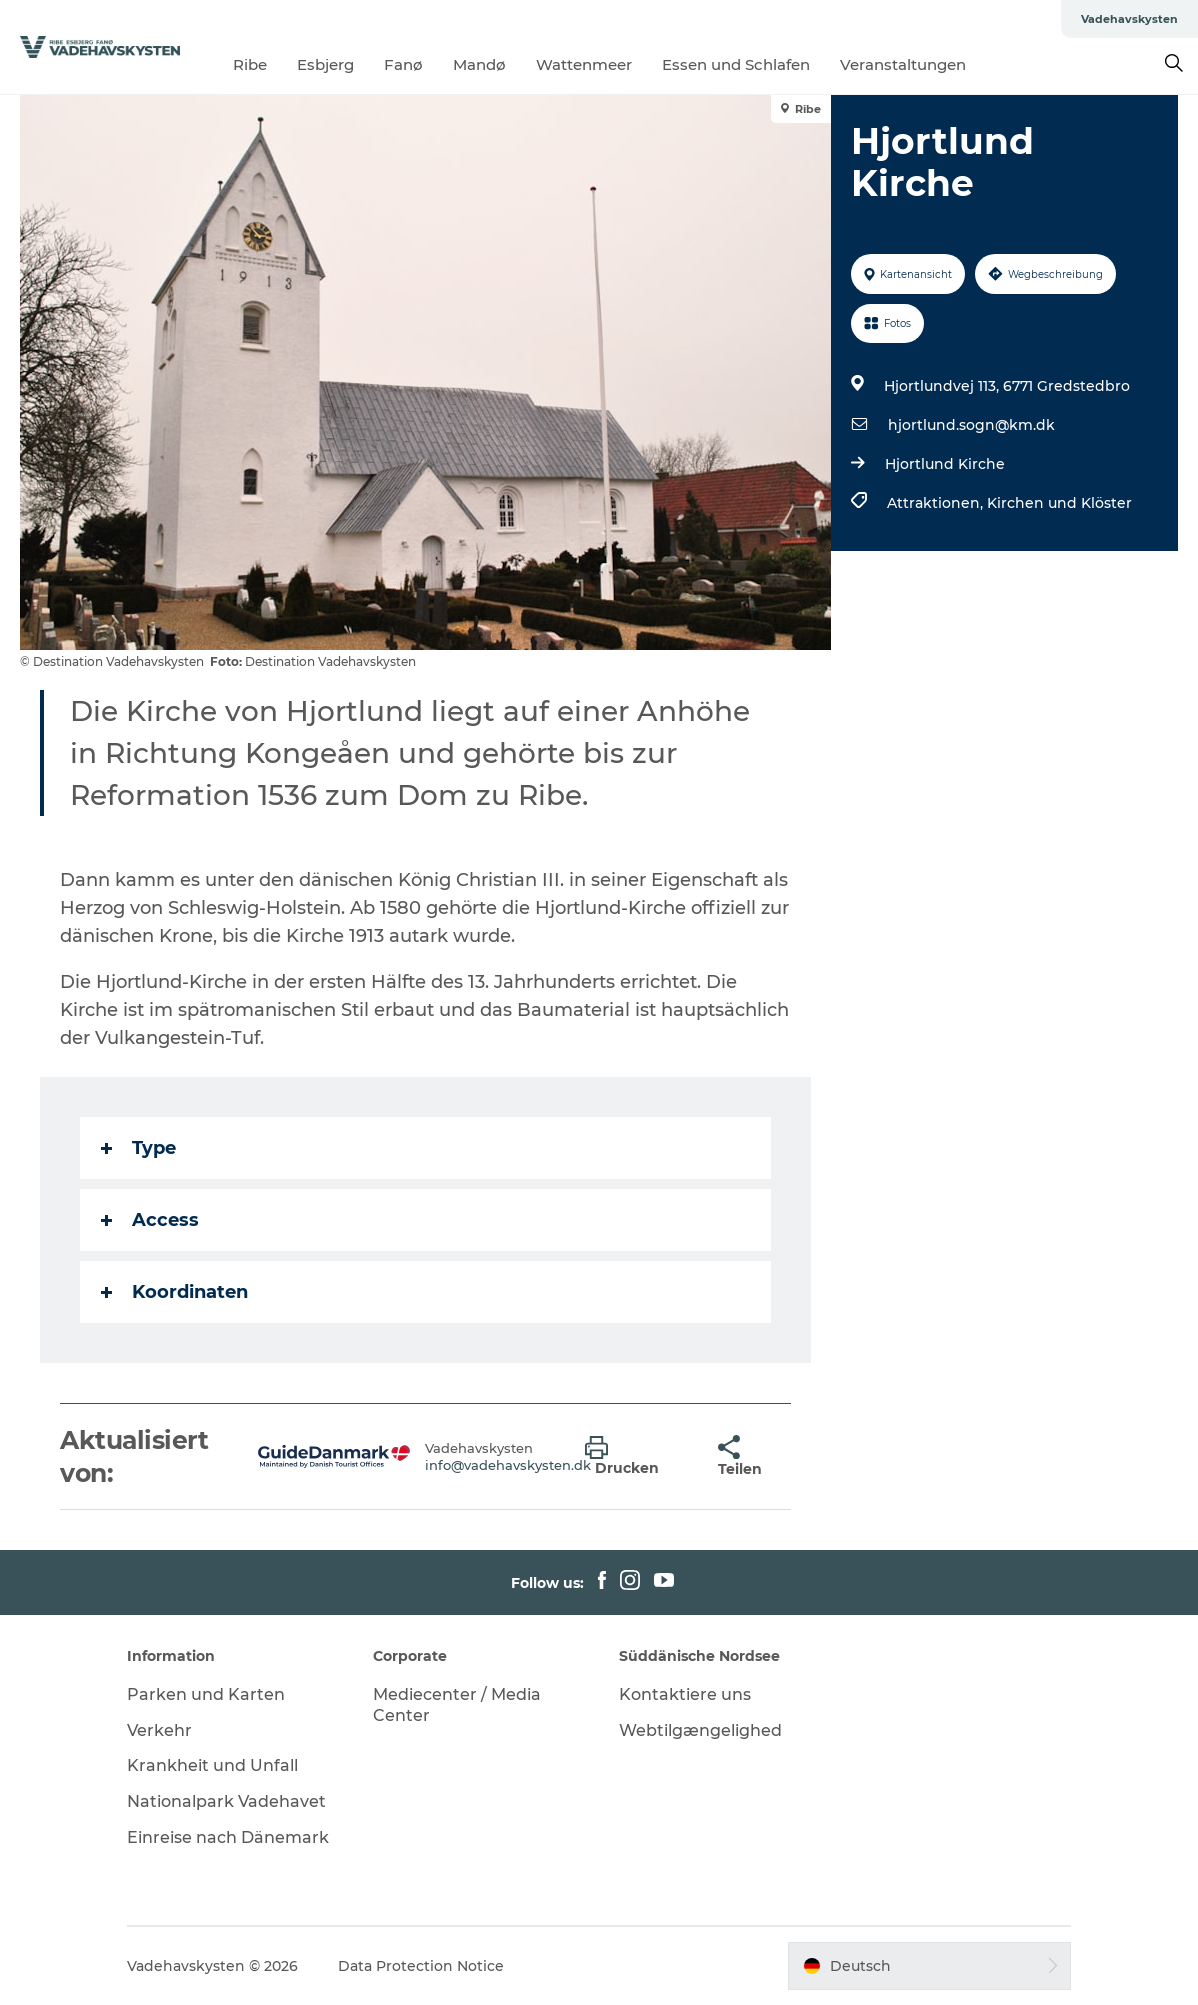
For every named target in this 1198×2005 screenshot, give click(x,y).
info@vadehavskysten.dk (508, 1465)
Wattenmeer (584, 64)
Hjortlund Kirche (945, 464)
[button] (636, 1457)
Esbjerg (325, 64)
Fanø (403, 64)
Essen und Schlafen (736, 64)
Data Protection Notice (421, 1966)
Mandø (479, 64)
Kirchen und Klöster (1059, 503)
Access (150, 1220)
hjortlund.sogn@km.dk (971, 425)
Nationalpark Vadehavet (226, 1801)
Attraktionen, (937, 503)
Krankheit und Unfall (212, 1765)
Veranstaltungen (903, 64)
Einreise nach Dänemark (228, 1837)
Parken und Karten (206, 1694)
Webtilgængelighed (700, 1730)
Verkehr (159, 1730)
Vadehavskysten (1129, 19)
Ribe (250, 64)
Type (138, 1148)
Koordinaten (174, 1292)
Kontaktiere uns (685, 1694)
